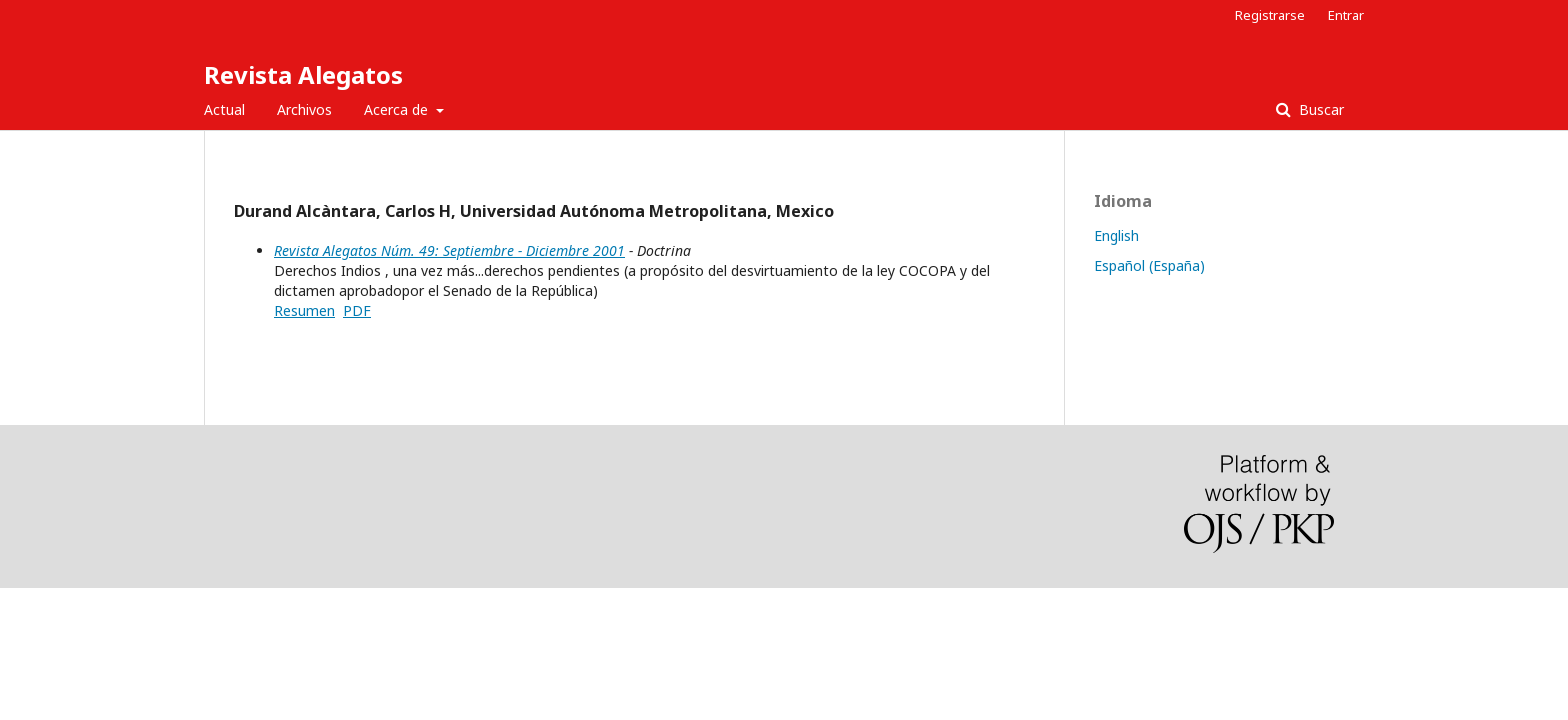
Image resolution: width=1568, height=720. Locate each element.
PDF (357, 310)
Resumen (304, 310)
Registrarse (1270, 15)
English (1116, 235)
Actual (224, 109)
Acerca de (398, 109)
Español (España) (1149, 265)
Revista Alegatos (303, 74)
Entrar (1346, 15)
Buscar (1319, 109)
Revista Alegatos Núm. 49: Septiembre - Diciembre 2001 (449, 250)
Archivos (304, 109)
